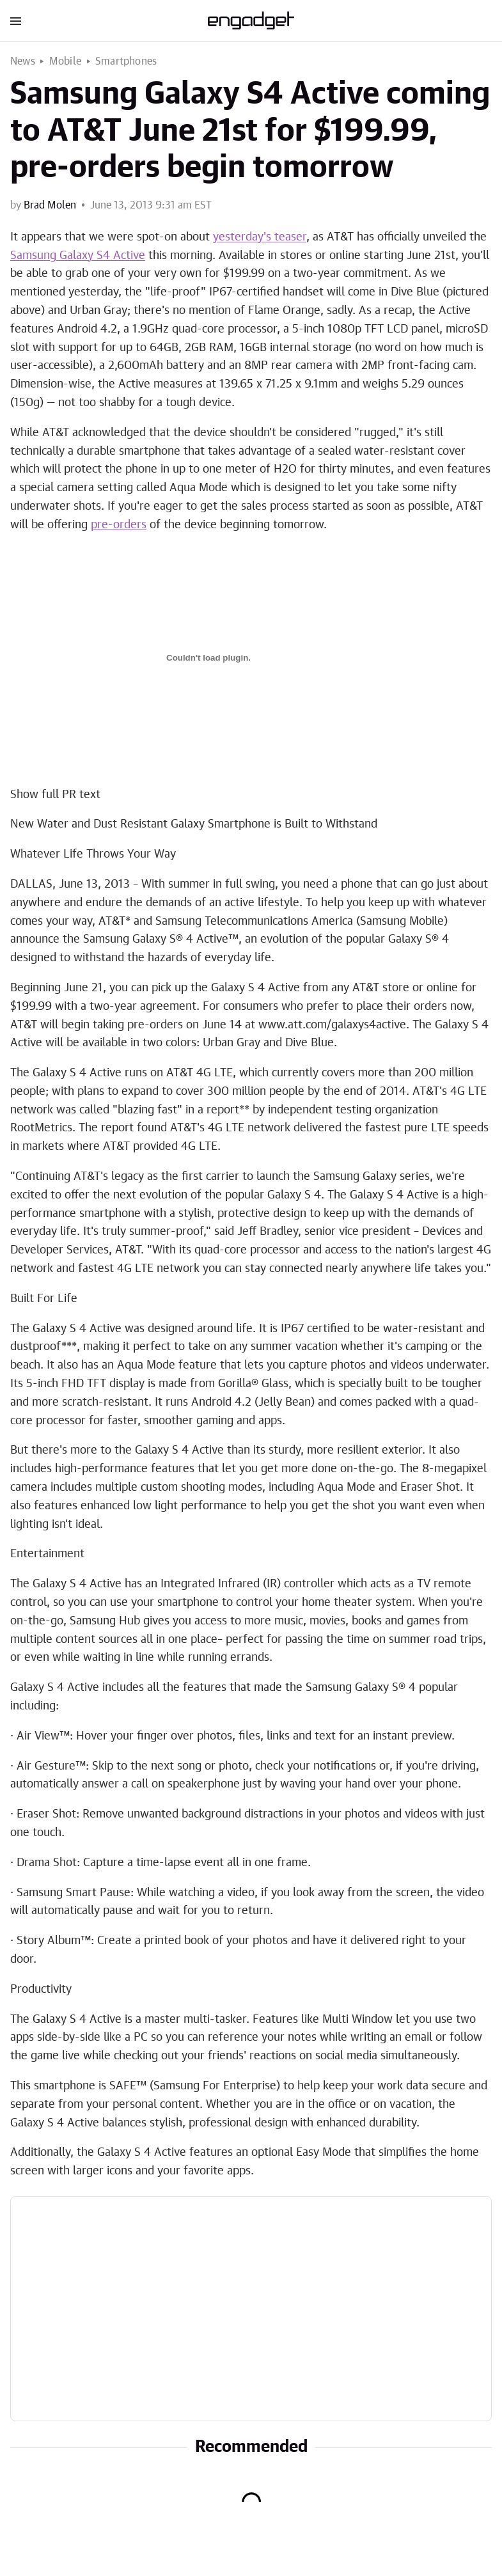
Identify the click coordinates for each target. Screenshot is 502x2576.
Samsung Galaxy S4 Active (77, 256)
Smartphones (126, 61)
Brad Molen (50, 205)
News (22, 61)
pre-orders (118, 525)
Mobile (65, 61)
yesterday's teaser (259, 237)
